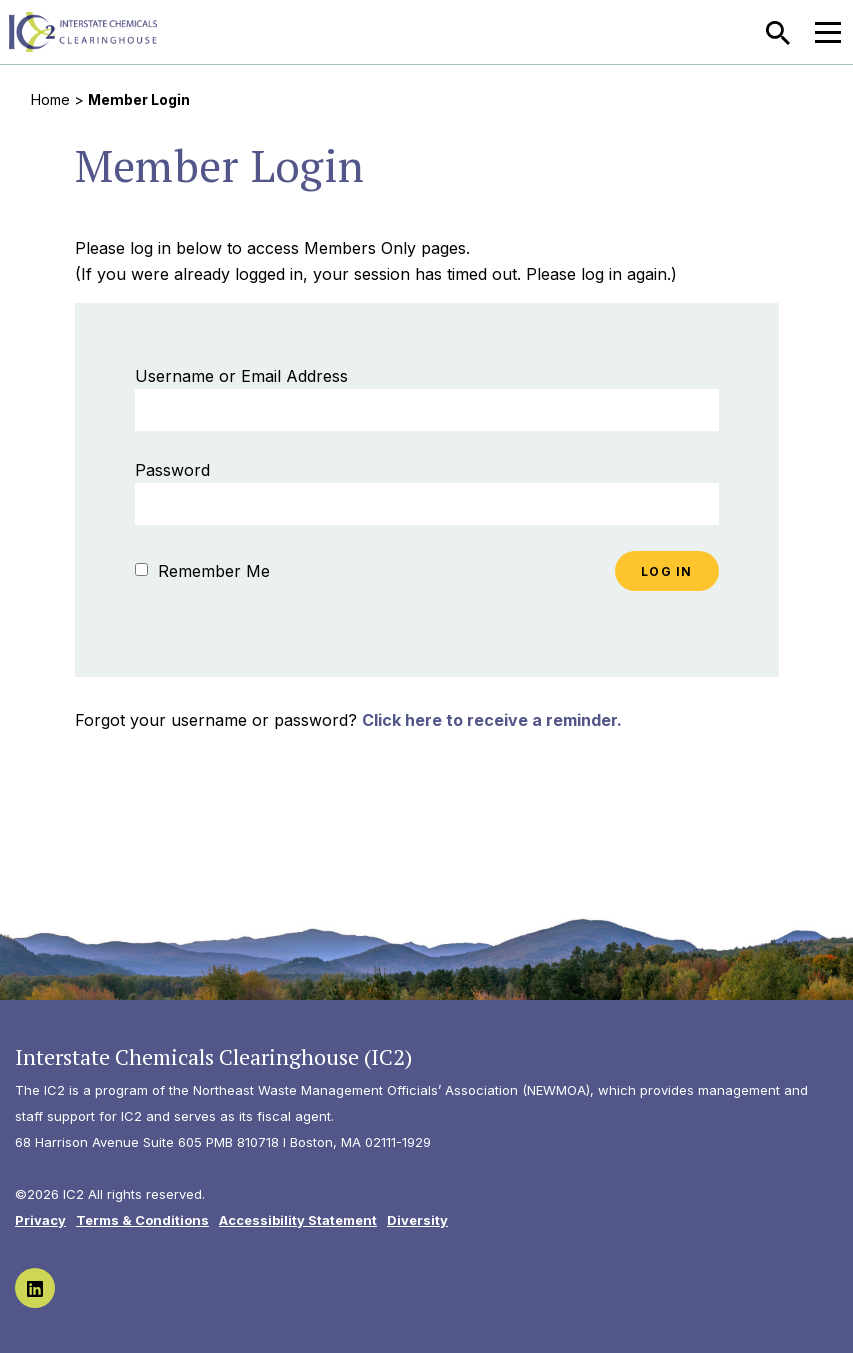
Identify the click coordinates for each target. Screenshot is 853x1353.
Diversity (417, 1220)
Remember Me (202, 571)
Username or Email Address (241, 376)
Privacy (40, 1220)
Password (172, 470)
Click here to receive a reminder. (492, 720)
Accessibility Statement (298, 1220)
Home (50, 99)
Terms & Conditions (142, 1220)
